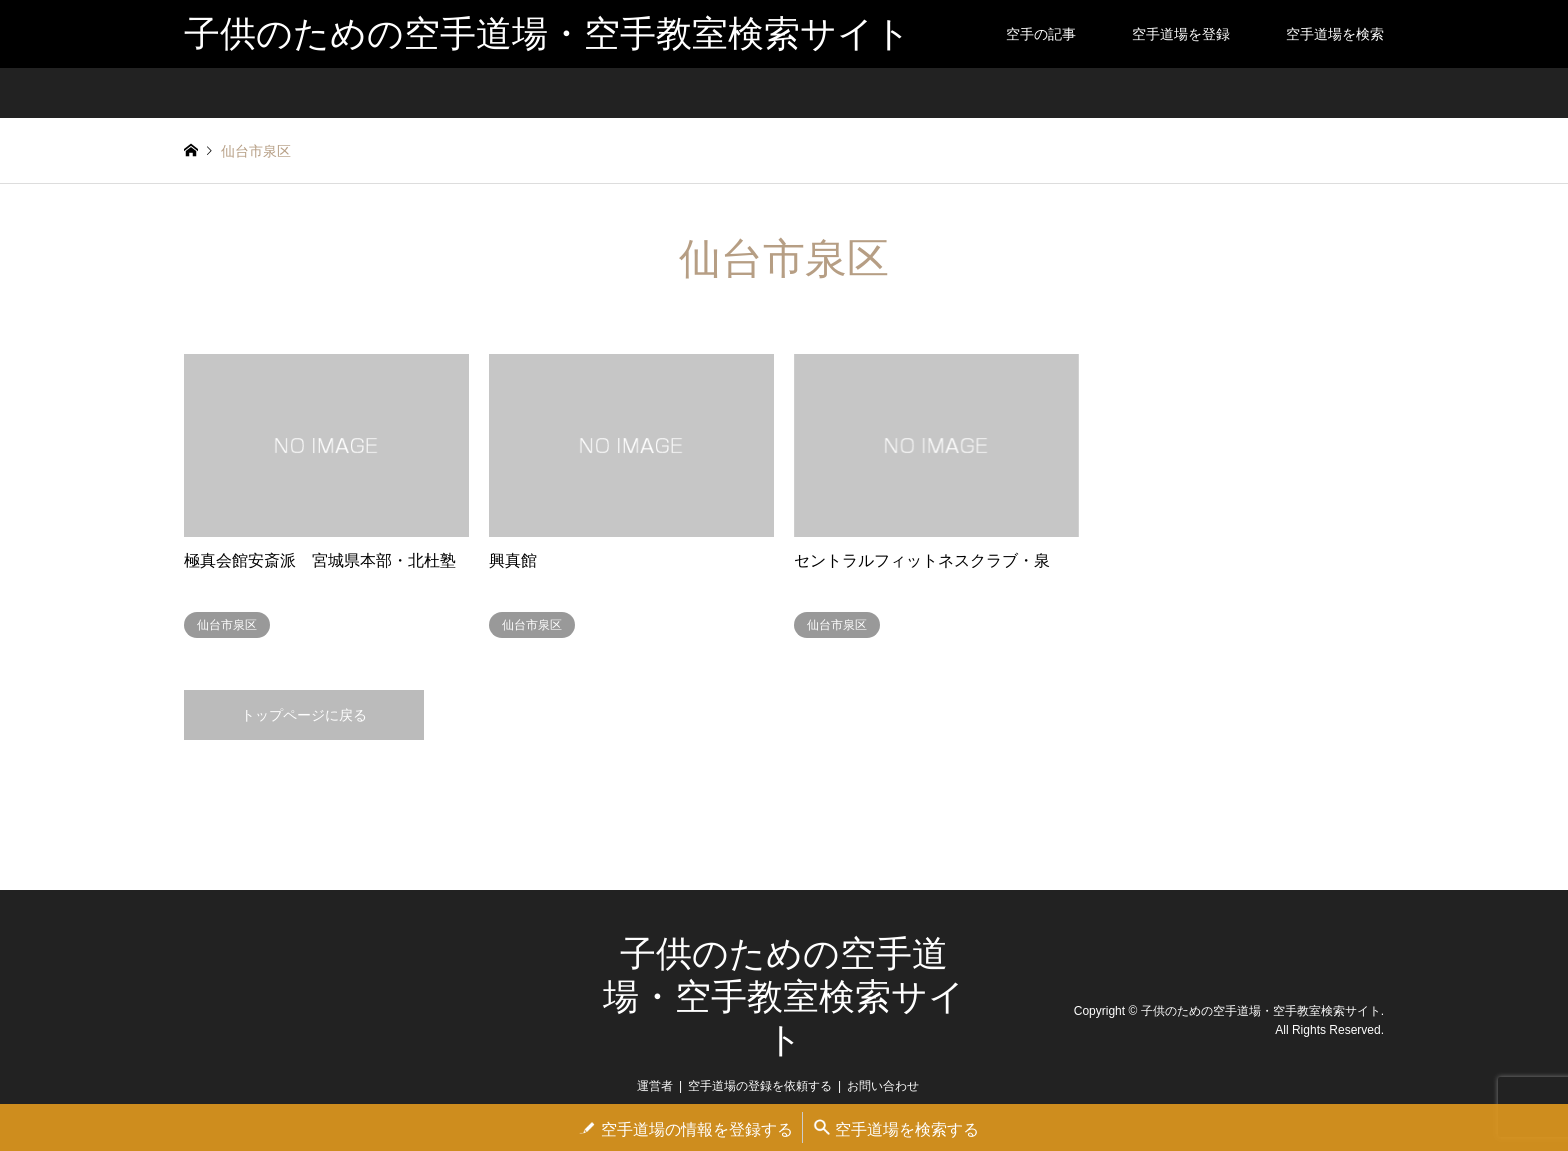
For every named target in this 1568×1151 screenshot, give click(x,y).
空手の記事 (1041, 34)
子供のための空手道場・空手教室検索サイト (784, 997)
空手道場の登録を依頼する (760, 1086)
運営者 (655, 1086)
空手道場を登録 (1181, 34)
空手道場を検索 (1335, 34)
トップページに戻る (304, 715)
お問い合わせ (883, 1086)
